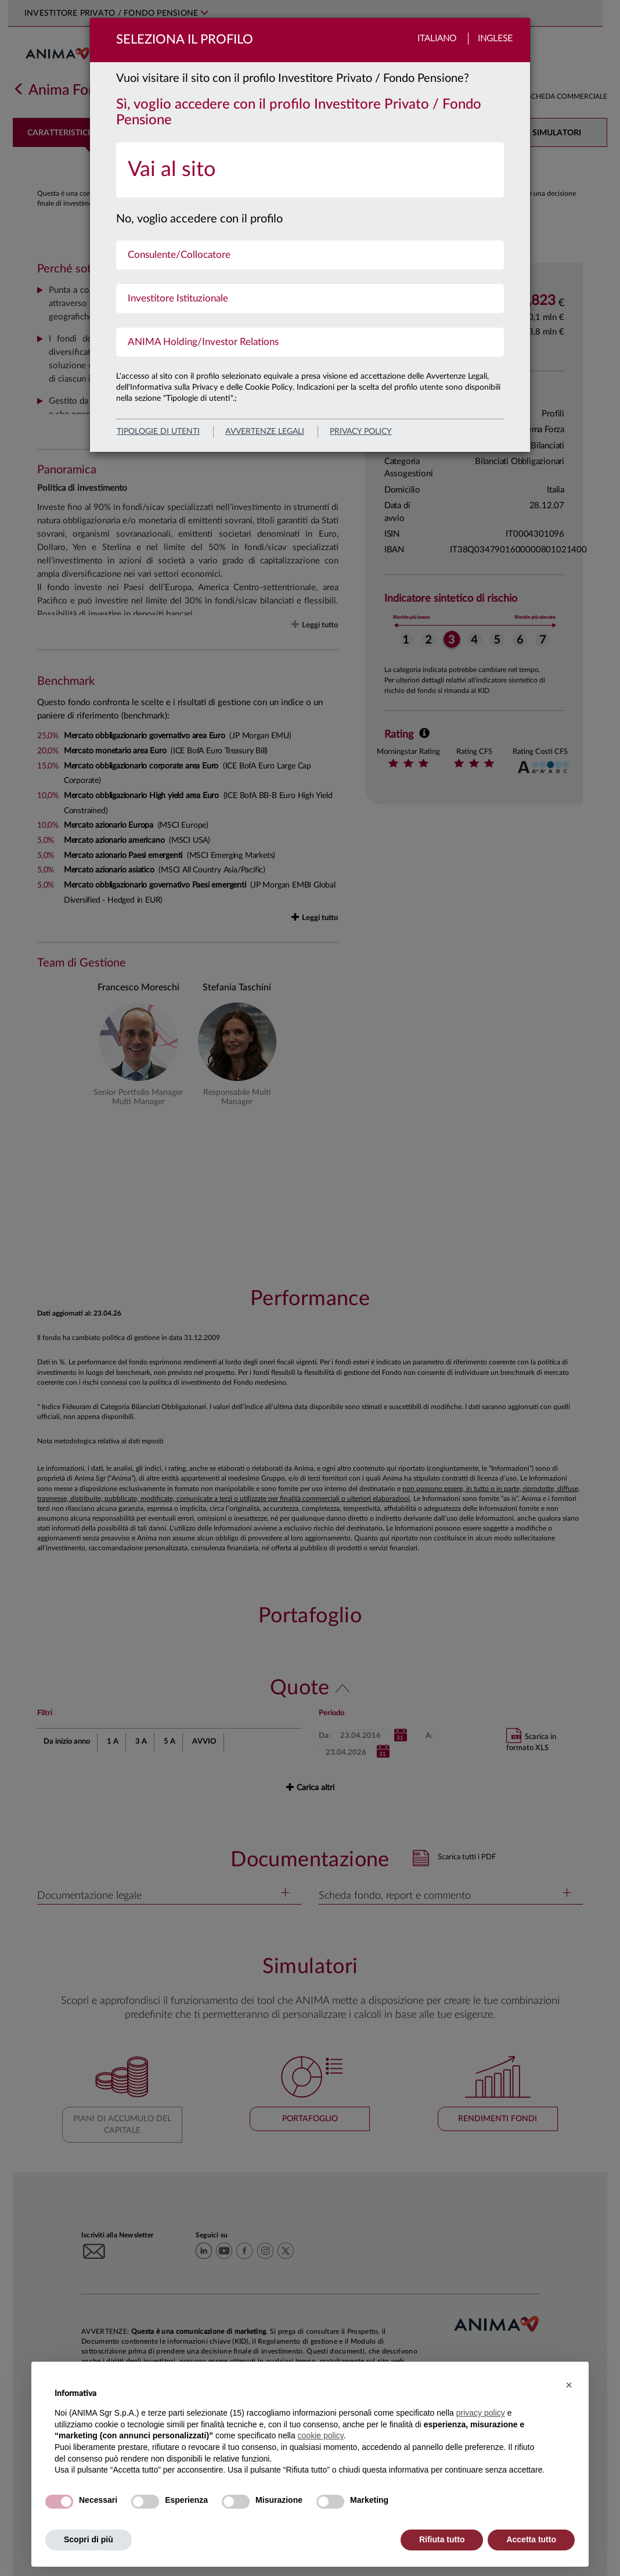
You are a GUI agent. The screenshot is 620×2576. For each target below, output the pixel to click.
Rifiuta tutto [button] (442, 2539)
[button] (569, 2385)
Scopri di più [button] (88, 2539)
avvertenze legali (264, 431)
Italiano (436, 38)
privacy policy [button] (480, 2412)
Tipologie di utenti (158, 431)
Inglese (495, 38)
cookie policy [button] (321, 2435)
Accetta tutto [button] (531, 2539)
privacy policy (361, 431)
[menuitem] (310, 169)
